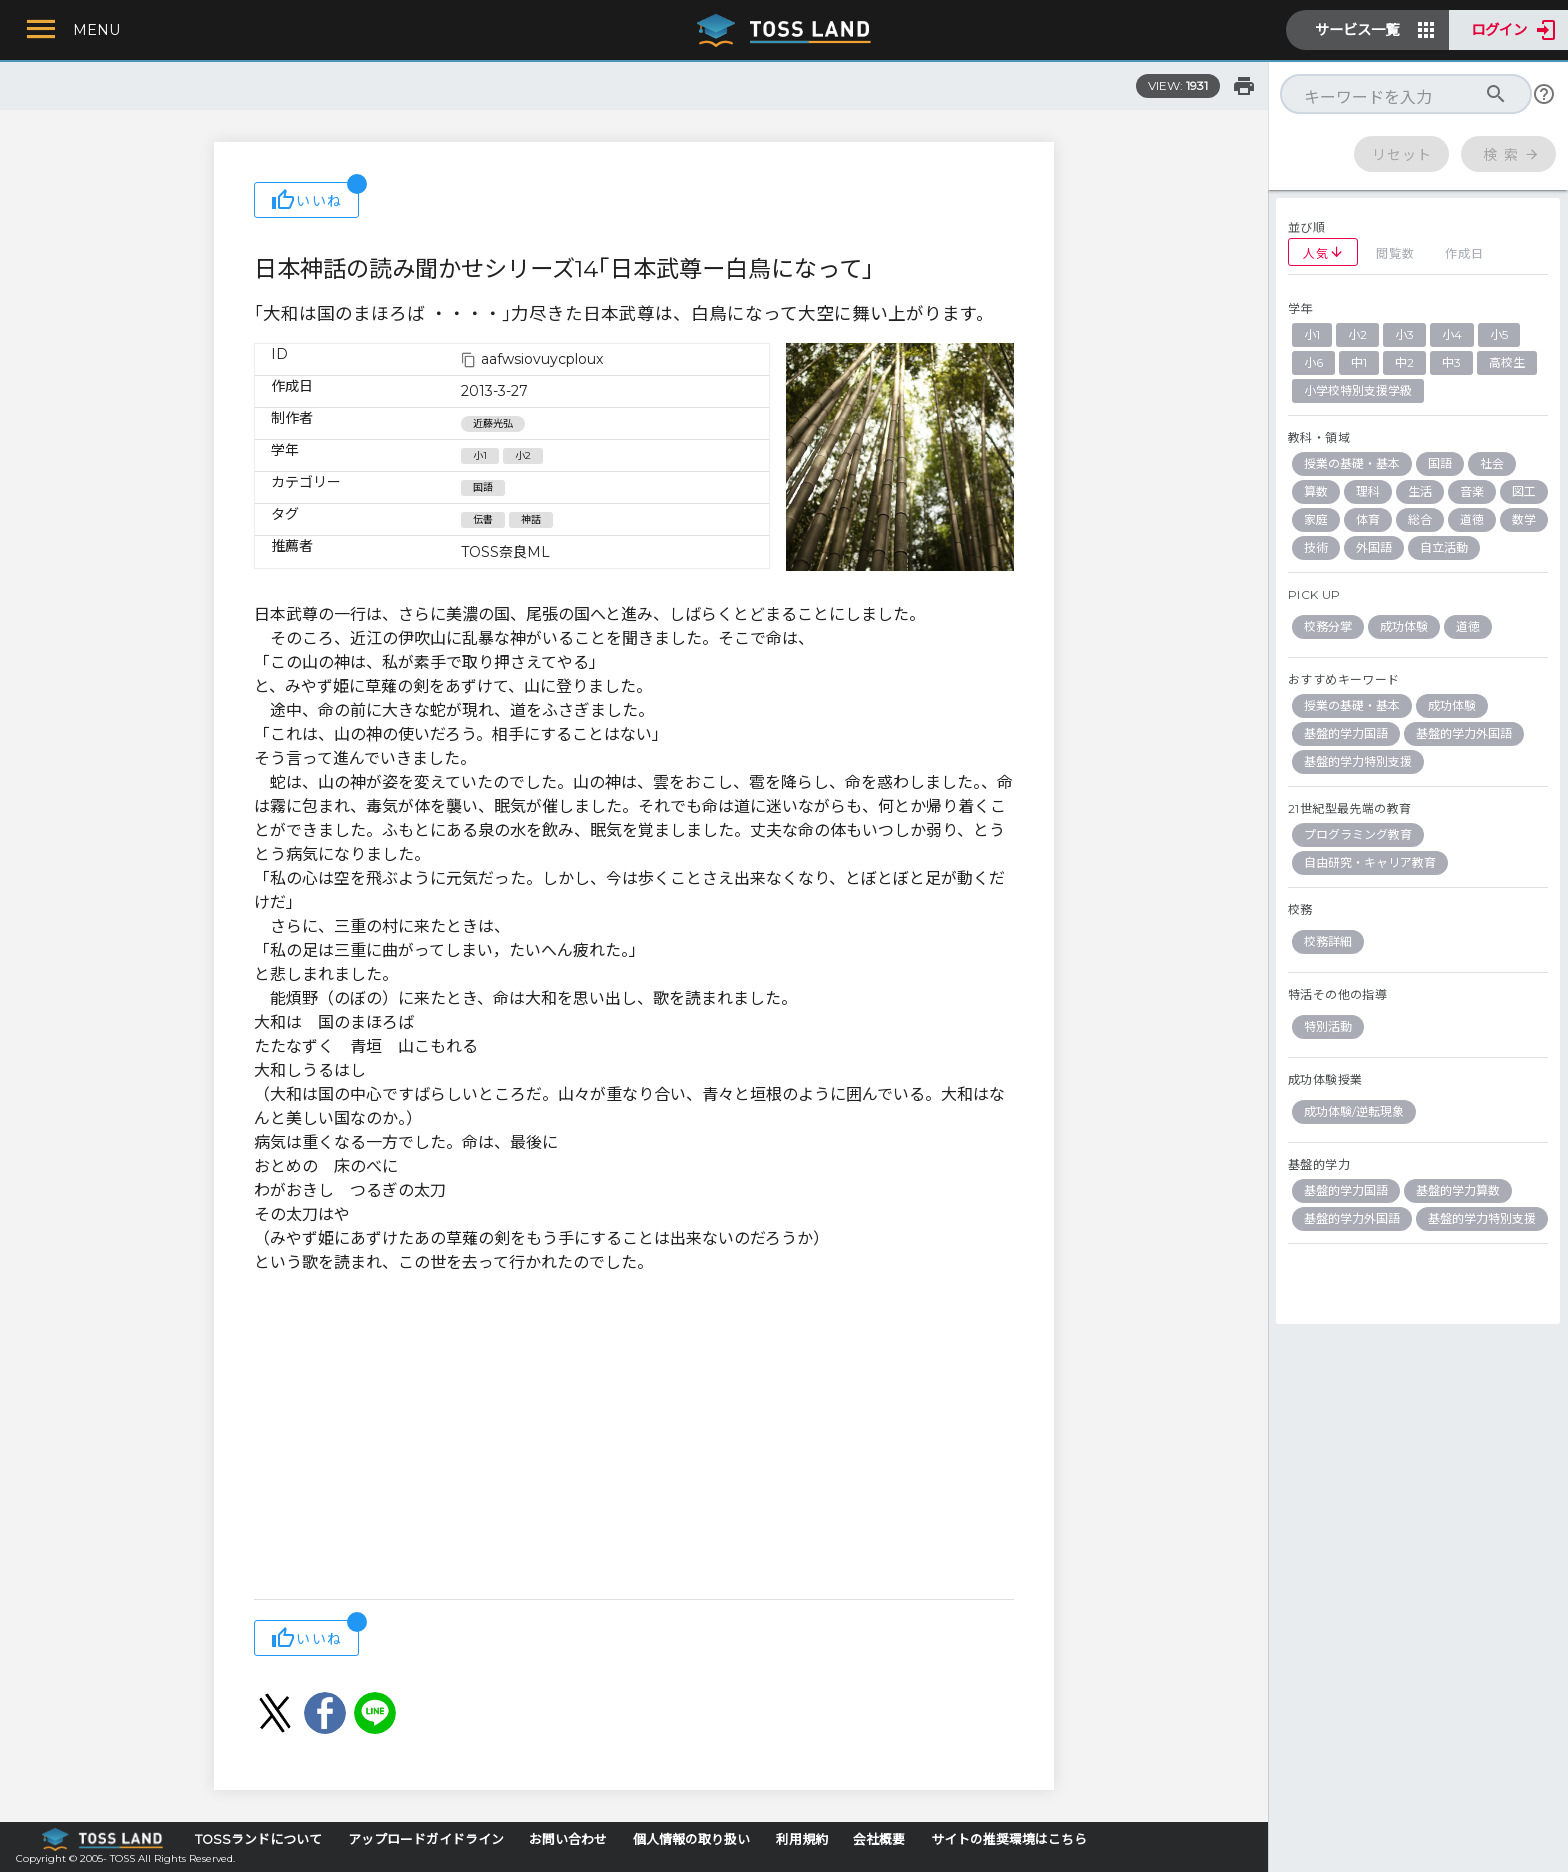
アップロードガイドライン (426, 1839)
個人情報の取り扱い (691, 1839)
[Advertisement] (634, 1439)
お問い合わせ (568, 1839)
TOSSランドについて (258, 1839)
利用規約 (802, 1839)
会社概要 (879, 1839)
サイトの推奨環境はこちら (1009, 1839)
